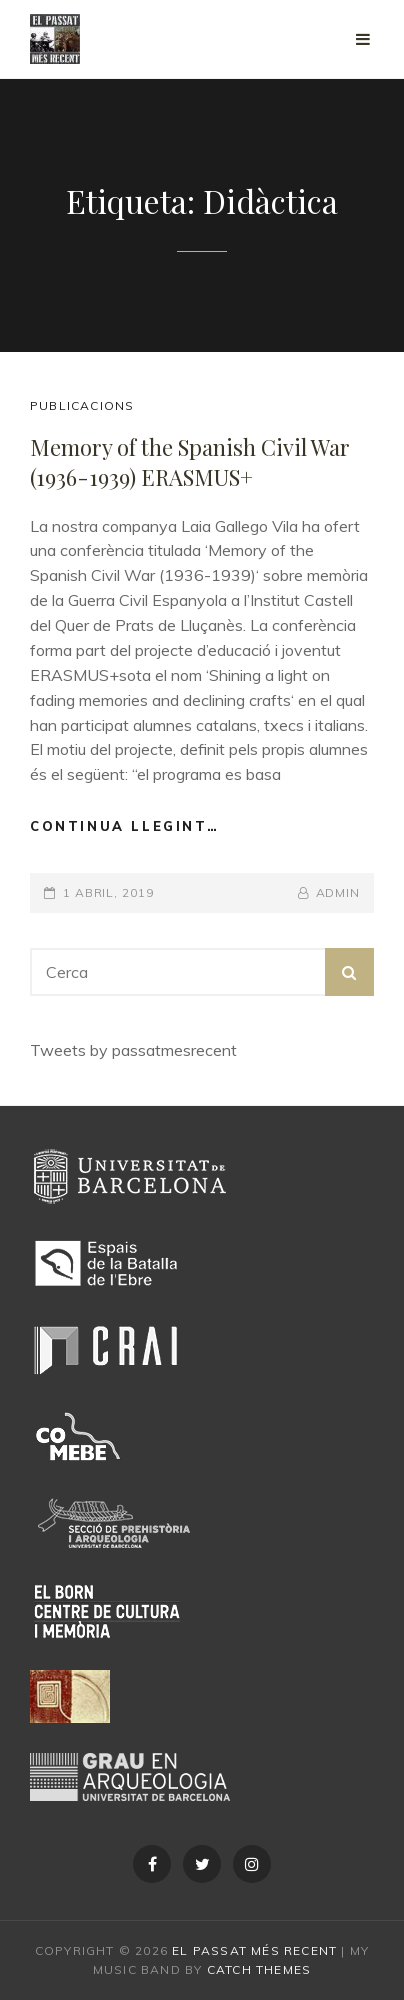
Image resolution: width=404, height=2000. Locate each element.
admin (338, 892)
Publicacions (82, 405)
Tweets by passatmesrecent (133, 1050)
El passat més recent (254, 1950)
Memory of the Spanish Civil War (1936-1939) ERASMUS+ (190, 462)
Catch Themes (259, 1969)
